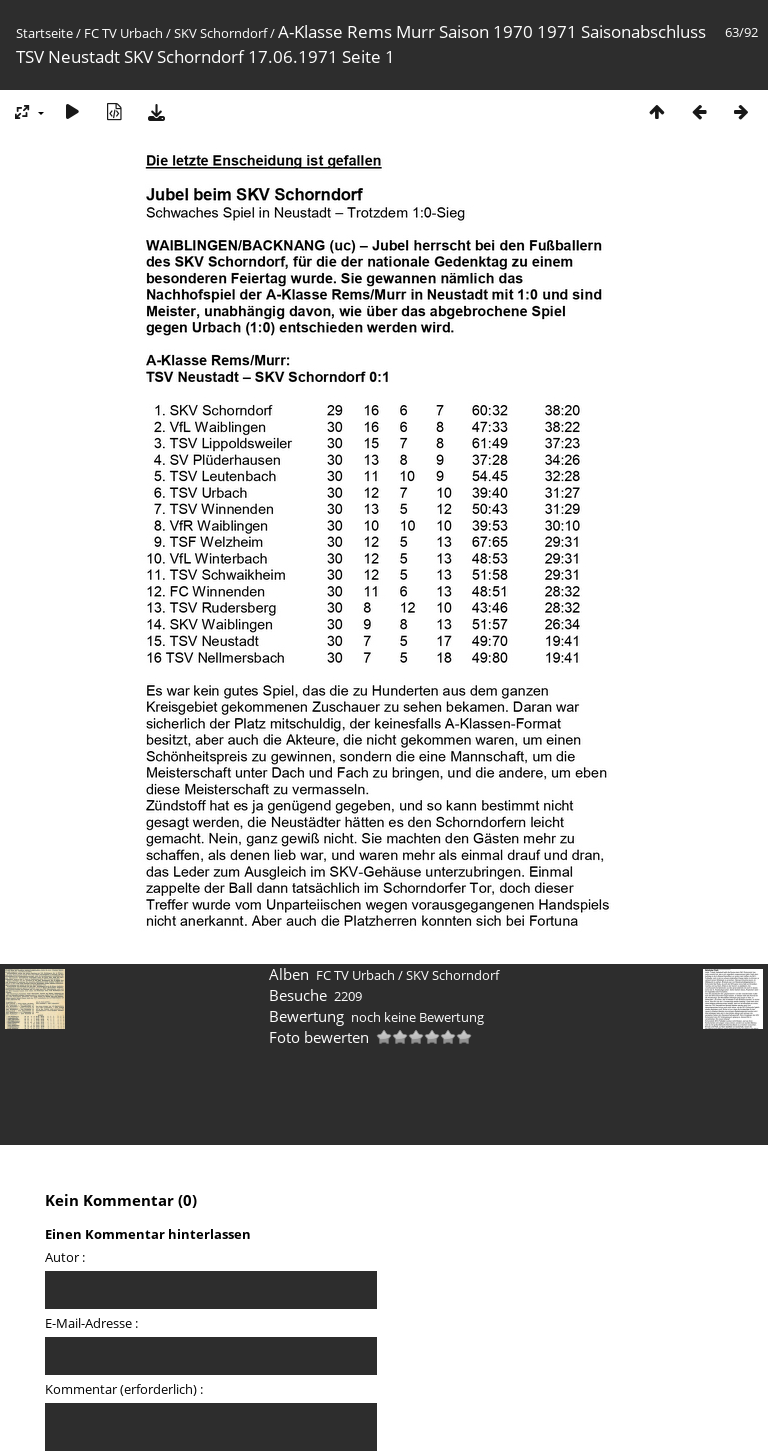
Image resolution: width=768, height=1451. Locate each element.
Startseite (44, 33)
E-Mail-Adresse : (91, 1323)
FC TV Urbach (123, 33)
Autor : (65, 1257)
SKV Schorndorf (220, 33)
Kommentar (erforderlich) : (124, 1389)
